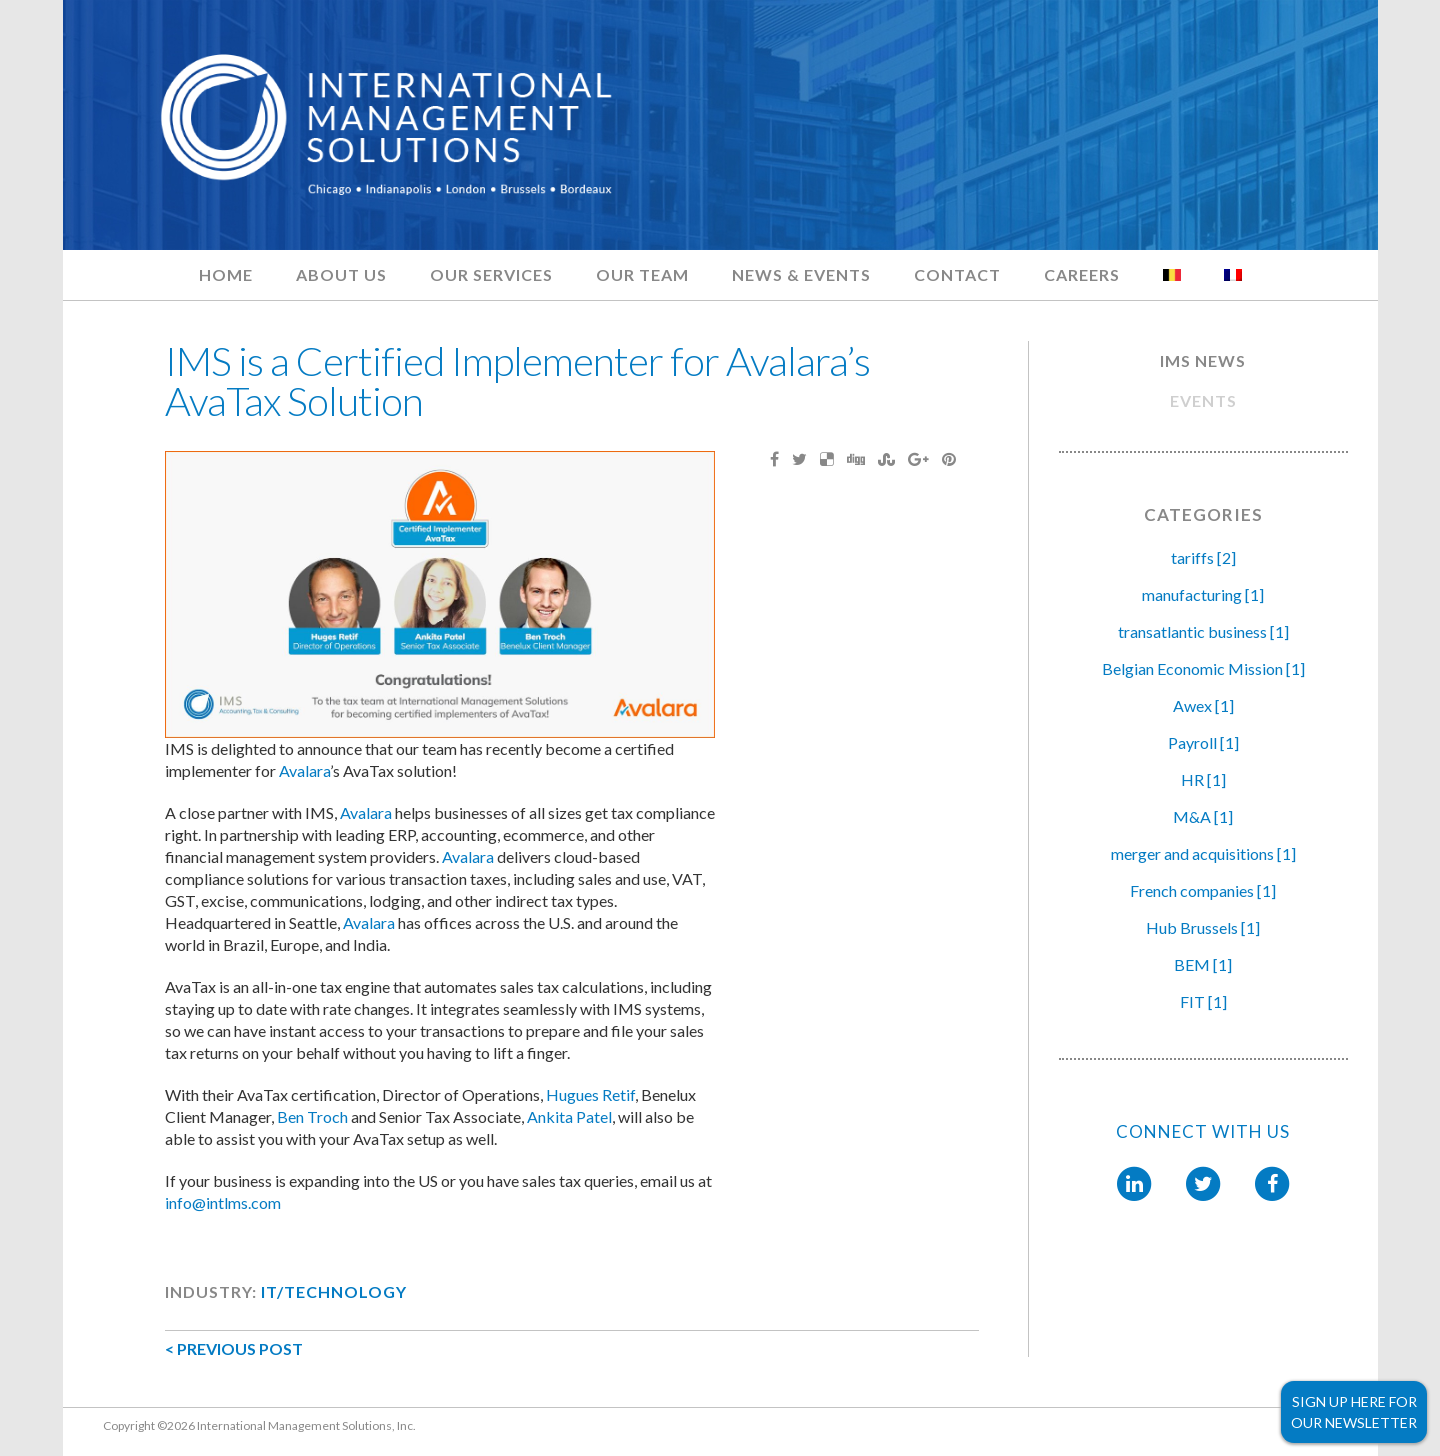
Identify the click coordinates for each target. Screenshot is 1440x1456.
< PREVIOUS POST (234, 1348)
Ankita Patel (569, 1116)
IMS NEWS (1203, 360)
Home (226, 274)
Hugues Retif (590, 1094)
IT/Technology (334, 1291)
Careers (1082, 274)
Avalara (304, 770)
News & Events (801, 274)
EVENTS (1203, 400)
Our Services (491, 274)
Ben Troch (312, 1116)
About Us (341, 274)
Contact (957, 274)
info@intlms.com (223, 1202)
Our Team (642, 274)
